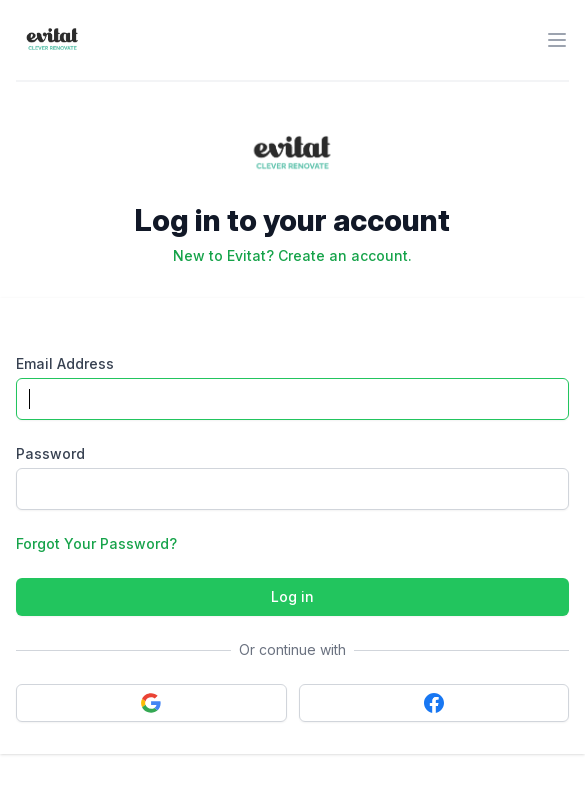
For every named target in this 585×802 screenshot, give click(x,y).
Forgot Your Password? (96, 543)
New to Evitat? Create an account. (292, 255)
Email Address (65, 363)
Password (50, 453)
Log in (292, 596)
